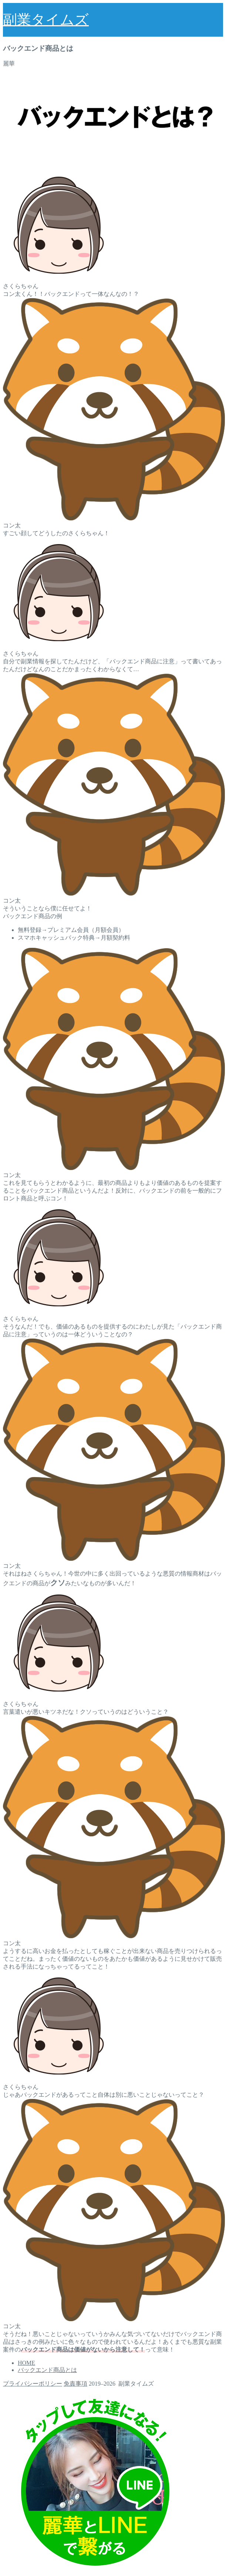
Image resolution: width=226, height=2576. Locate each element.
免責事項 (75, 2383)
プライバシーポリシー (32, 2383)
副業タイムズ (46, 19)
